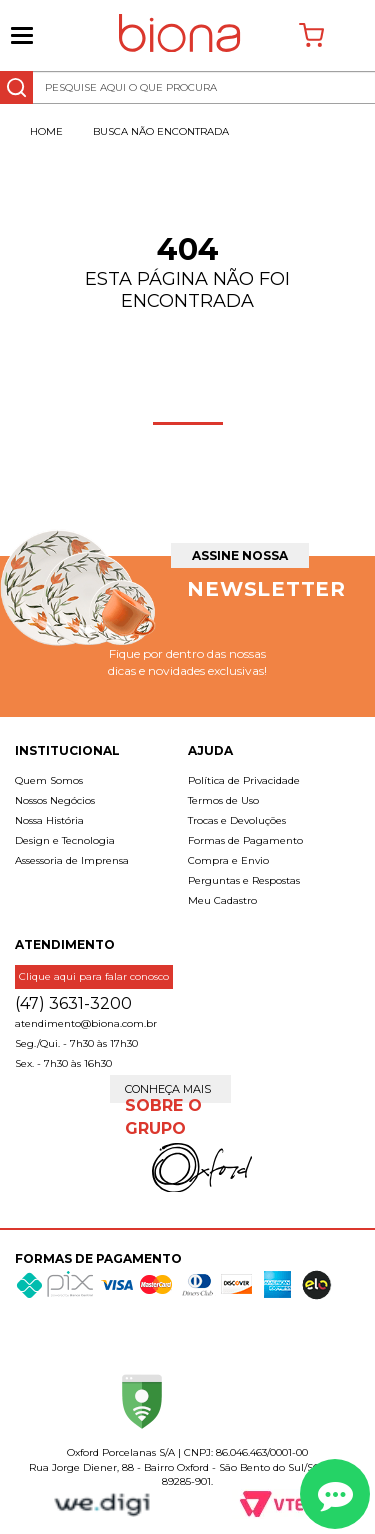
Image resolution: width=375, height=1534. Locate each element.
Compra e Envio (228, 860)
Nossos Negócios (55, 800)
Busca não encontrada (161, 131)
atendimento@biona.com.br (86, 1023)
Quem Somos (49, 780)
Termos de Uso (223, 800)
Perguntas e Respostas (244, 880)
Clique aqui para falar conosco (94, 976)
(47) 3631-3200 (73, 1003)
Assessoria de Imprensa (72, 860)
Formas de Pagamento (245, 840)
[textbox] (187, 87)
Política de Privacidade (244, 780)
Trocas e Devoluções (237, 820)
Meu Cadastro (222, 900)
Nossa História (49, 820)
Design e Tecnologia (65, 840)
